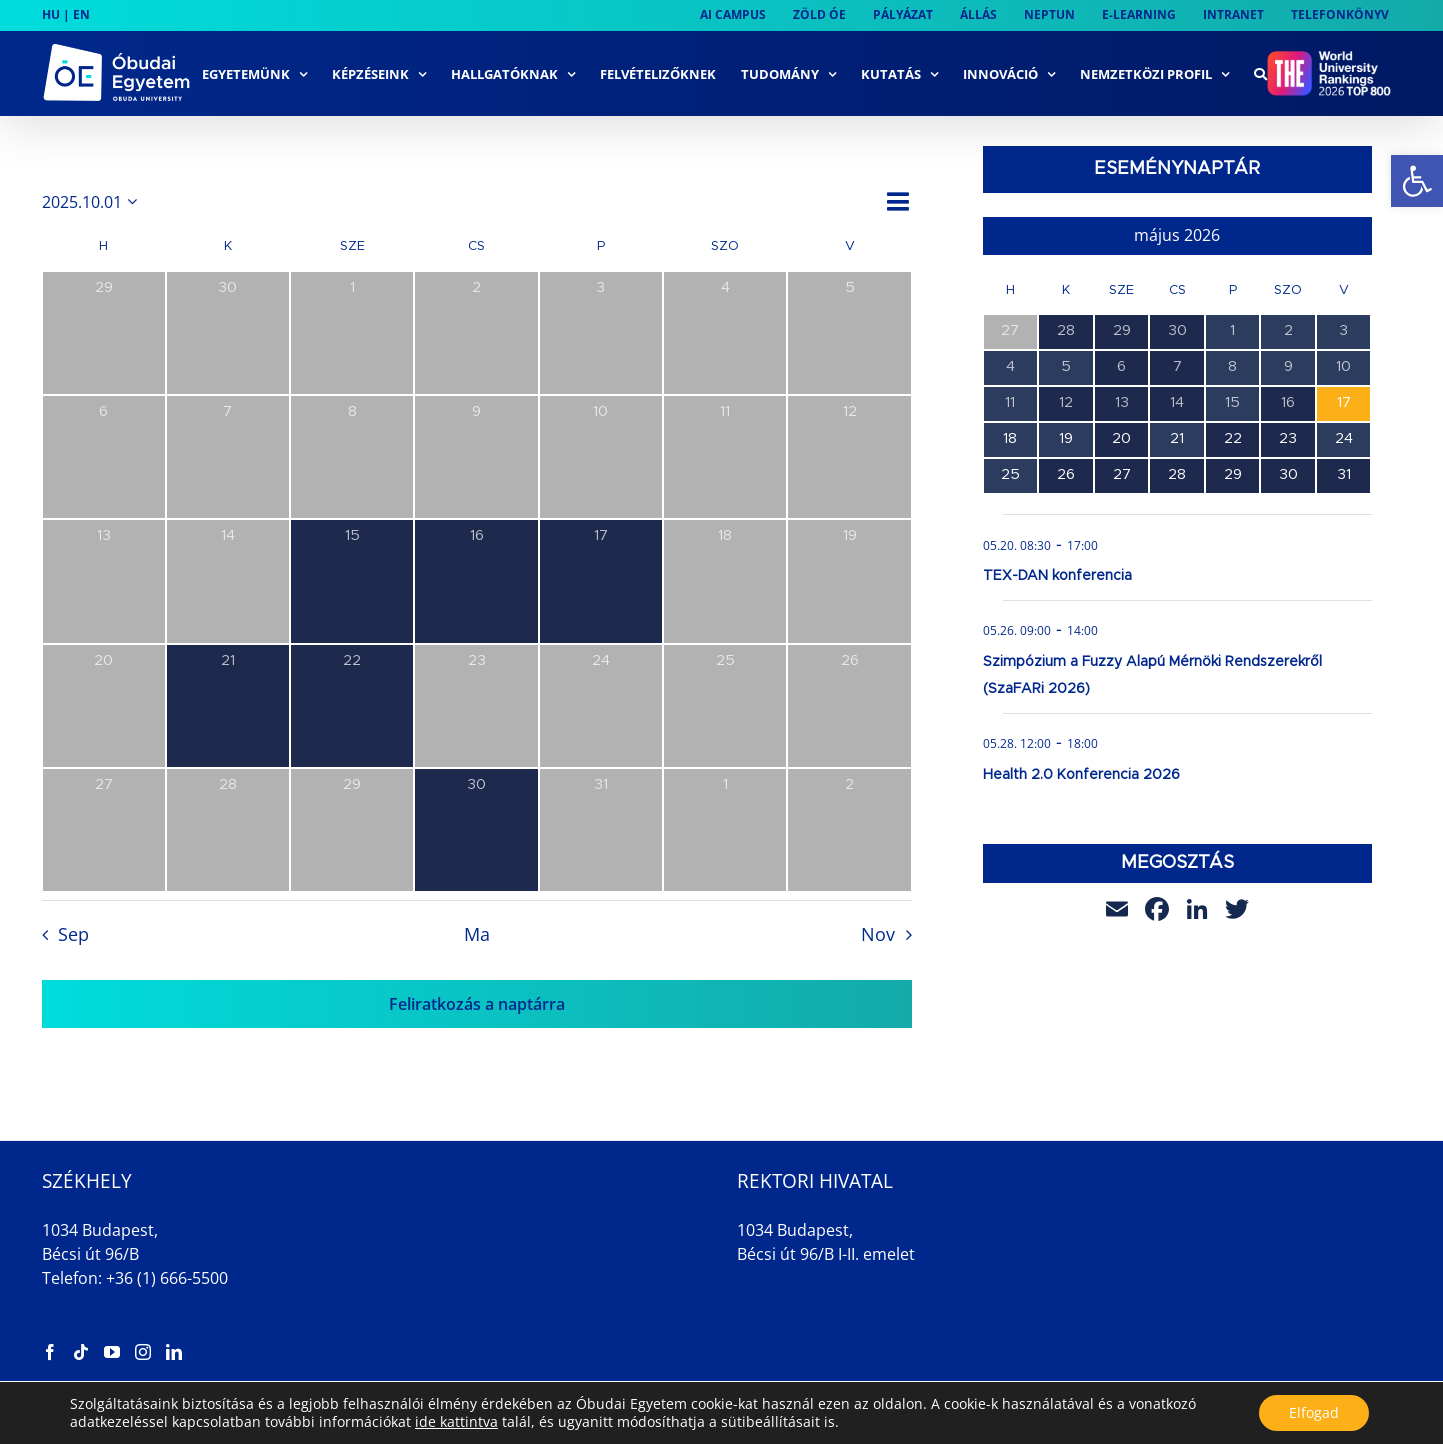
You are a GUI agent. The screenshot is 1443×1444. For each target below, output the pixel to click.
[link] (1417, 181)
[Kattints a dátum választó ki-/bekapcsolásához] (93, 202)
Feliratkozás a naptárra (477, 1004)
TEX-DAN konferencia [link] (1057, 576)
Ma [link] (477, 934)
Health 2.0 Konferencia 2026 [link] (1081, 775)
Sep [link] (73, 934)
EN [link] (81, 14)
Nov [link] (878, 934)
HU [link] (51, 14)
